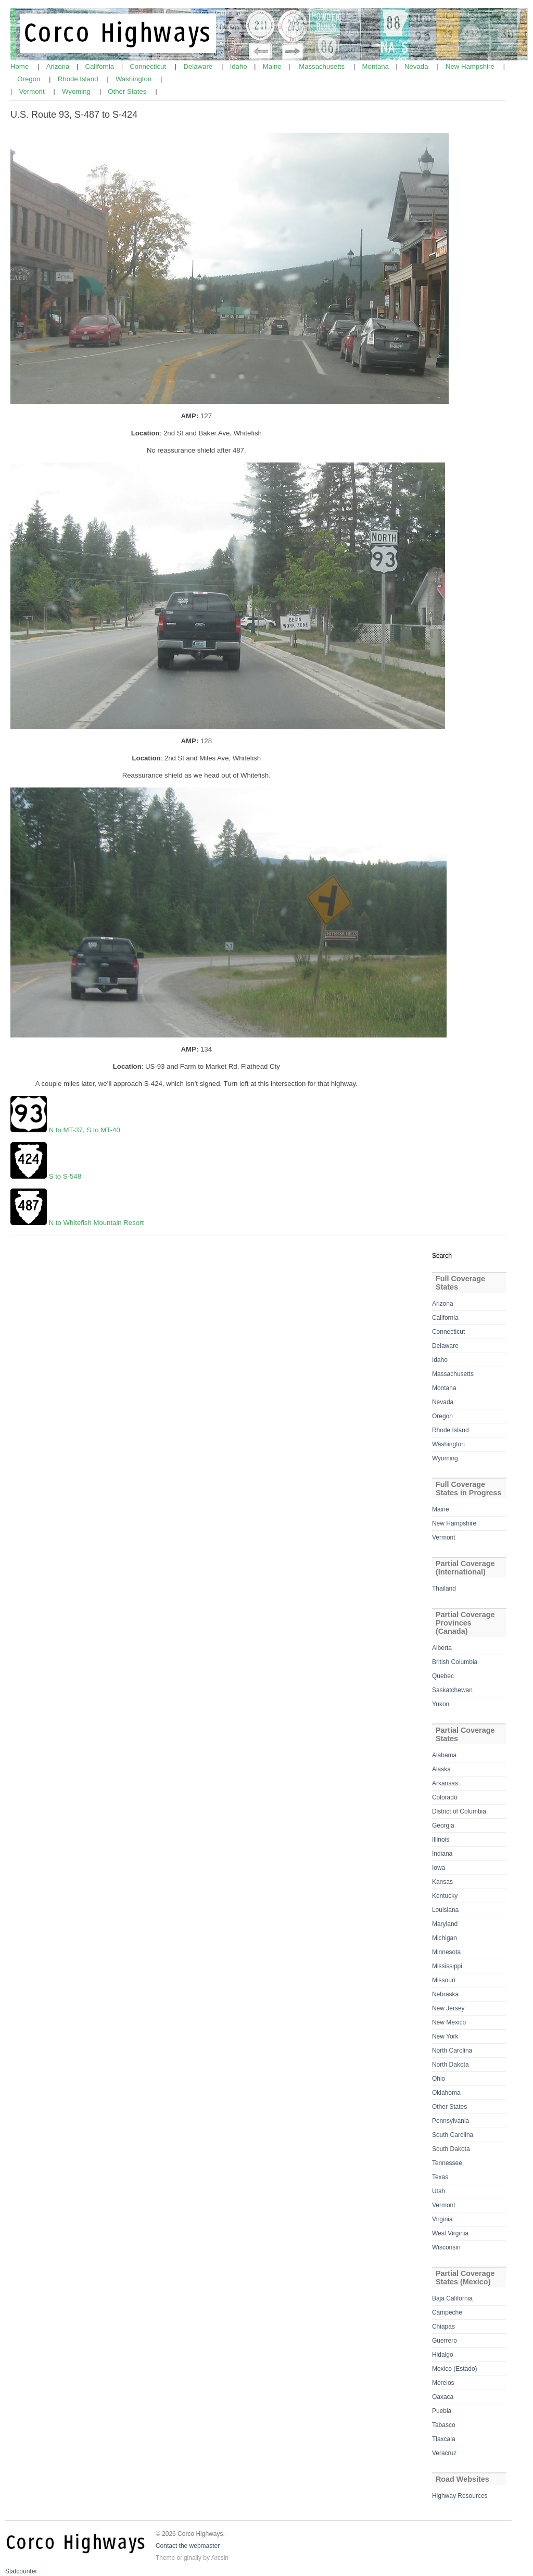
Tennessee (447, 2163)
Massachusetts (323, 66)
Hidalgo (442, 2354)
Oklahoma (446, 2092)
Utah (438, 2191)
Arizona (58, 66)
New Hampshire (471, 66)
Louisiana (445, 1910)
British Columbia (454, 1662)
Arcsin (220, 2557)
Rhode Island (79, 79)
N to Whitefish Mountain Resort (96, 1223)
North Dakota (450, 2064)
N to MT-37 (66, 1130)
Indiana (442, 1853)
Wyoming (77, 91)
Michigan (444, 1938)
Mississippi (447, 1966)
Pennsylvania (450, 2120)
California (100, 66)
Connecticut (149, 66)
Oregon (29, 79)
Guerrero (444, 2340)
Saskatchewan (452, 1690)
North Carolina (452, 2050)
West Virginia (450, 2233)
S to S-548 (65, 1176)
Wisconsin (446, 2247)
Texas (440, 2177)
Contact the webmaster (188, 2545)
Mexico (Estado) (454, 2368)
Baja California (452, 2298)
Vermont (32, 91)
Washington (135, 79)
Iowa (438, 1867)
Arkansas (445, 1783)
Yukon (440, 1704)
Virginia (442, 2219)
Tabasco (443, 2425)
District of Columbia (459, 1811)
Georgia (443, 1825)
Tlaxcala (443, 2439)
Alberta (442, 1648)
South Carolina (452, 2135)
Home (20, 66)
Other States (128, 91)
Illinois (440, 1839)
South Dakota (451, 2149)
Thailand (444, 1588)
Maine (273, 66)
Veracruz (444, 2453)
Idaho (239, 66)
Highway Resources (460, 2495)
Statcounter (21, 2571)
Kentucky (445, 1895)
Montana (376, 66)
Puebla (441, 2411)
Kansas (442, 1881)
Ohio (438, 2078)
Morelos (443, 2382)
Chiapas (443, 2326)
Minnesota (446, 1952)
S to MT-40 (103, 1130)
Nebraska (445, 1994)
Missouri (443, 1980)
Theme (165, 2557)
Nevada (417, 66)
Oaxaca (442, 2396)
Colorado (445, 1797)
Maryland (445, 1924)
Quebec (443, 1676)
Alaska (441, 1769)
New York (445, 2036)
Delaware (198, 66)
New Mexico (449, 2022)
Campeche (447, 2312)
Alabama (444, 1755)
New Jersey (448, 2008)
